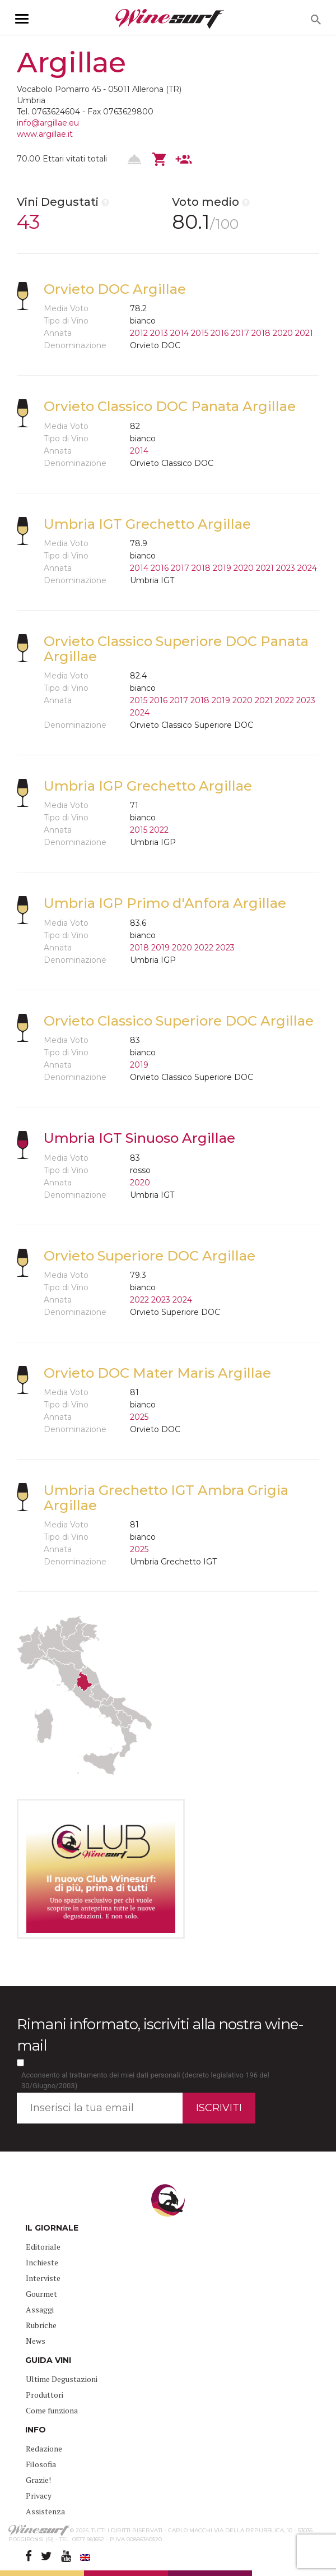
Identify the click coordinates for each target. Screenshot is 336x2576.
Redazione (44, 2448)
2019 (222, 568)
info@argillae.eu (48, 123)
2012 (139, 333)
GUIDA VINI (48, 2360)
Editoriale (43, 2246)
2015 (199, 333)
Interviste (43, 2278)
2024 (307, 568)
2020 (283, 333)
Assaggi (40, 2309)
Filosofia (41, 2464)
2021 (304, 333)
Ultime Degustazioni (61, 2379)
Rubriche (41, 2325)
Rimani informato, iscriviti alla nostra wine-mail (160, 2034)
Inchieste (42, 2262)
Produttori (44, 2394)
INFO (35, 2430)
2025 (139, 1417)
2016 (219, 333)
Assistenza (45, 2511)
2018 (260, 333)
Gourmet (41, 2293)
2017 (240, 333)
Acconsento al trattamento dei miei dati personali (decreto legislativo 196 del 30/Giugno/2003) (145, 2080)
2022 (284, 700)
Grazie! (38, 2480)
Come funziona (52, 2410)
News (35, 2340)
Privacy (39, 2495)
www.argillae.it (45, 134)
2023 (285, 568)
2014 (179, 333)
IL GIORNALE (51, 2228)
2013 (159, 333)
